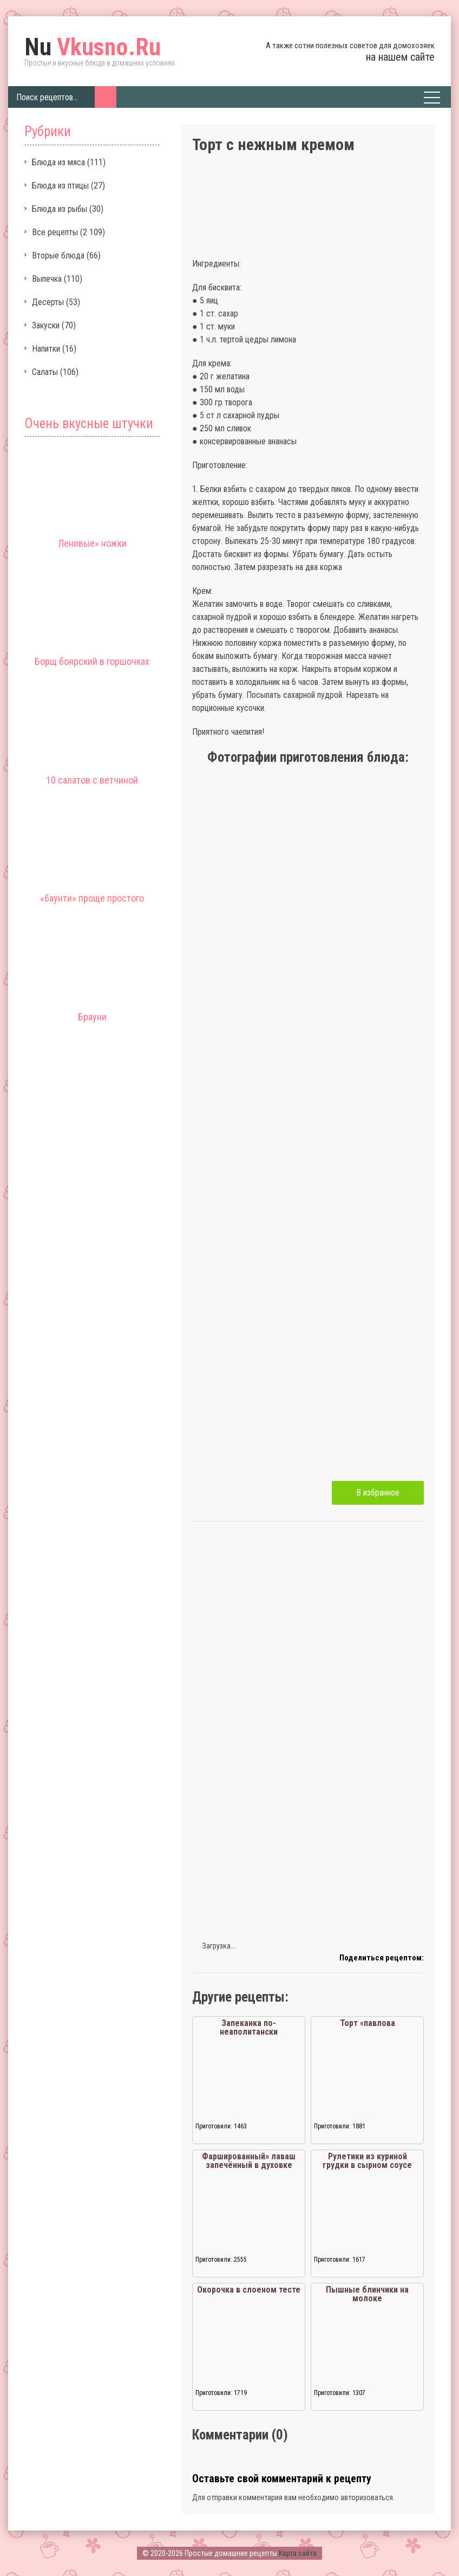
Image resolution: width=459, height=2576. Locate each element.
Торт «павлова (367, 2023)
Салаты (45, 372)
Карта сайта (298, 2553)
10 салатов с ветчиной (92, 780)
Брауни (92, 1016)
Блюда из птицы (60, 185)
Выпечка (47, 279)
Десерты (48, 302)
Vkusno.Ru (92, 47)
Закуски (46, 325)
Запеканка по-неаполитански (249, 2027)
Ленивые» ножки (92, 543)
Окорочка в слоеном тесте (248, 2289)
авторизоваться (366, 2497)
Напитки (46, 349)
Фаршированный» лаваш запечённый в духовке (249, 2160)
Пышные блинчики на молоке (367, 2293)
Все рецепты (55, 232)
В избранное (377, 1492)
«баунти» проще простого (92, 898)
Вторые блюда (58, 255)
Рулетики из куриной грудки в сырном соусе (367, 2160)
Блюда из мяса (58, 162)
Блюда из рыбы (59, 209)
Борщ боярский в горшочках (92, 661)
